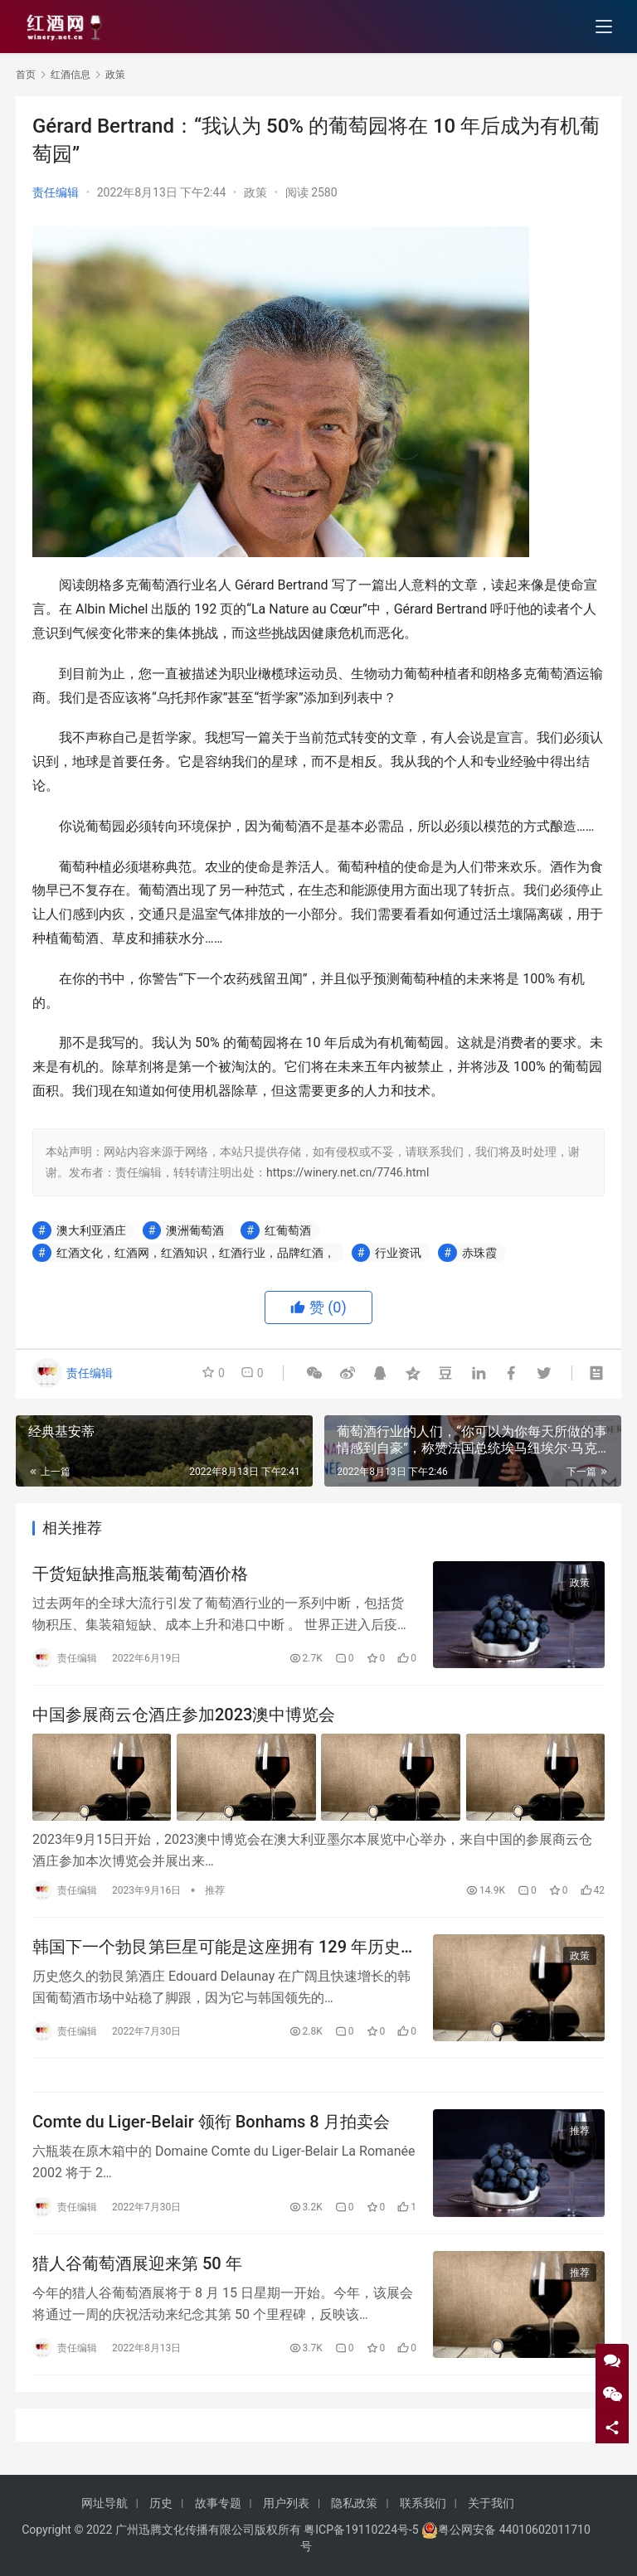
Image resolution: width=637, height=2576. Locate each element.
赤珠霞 (479, 1252)
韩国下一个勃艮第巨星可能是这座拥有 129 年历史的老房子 (216, 1947)
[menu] (603, 26)
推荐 (215, 1890)
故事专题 (218, 2503)
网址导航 (104, 2503)
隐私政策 (354, 2503)
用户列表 (286, 2503)
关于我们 (491, 2503)
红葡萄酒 (288, 1230)
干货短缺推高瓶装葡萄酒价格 (140, 1574)
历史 (161, 2503)
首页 (26, 74)
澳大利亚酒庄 (91, 1230)
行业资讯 (398, 1252)
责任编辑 (55, 192)
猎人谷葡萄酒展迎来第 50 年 (137, 2263)
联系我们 (423, 2503)
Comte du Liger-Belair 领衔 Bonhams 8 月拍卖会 (211, 2122)
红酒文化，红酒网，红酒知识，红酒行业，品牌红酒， (195, 1252)
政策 (255, 192)
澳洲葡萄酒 (195, 1230)
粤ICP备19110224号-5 (361, 2529)
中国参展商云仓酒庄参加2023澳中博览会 (183, 1715)
